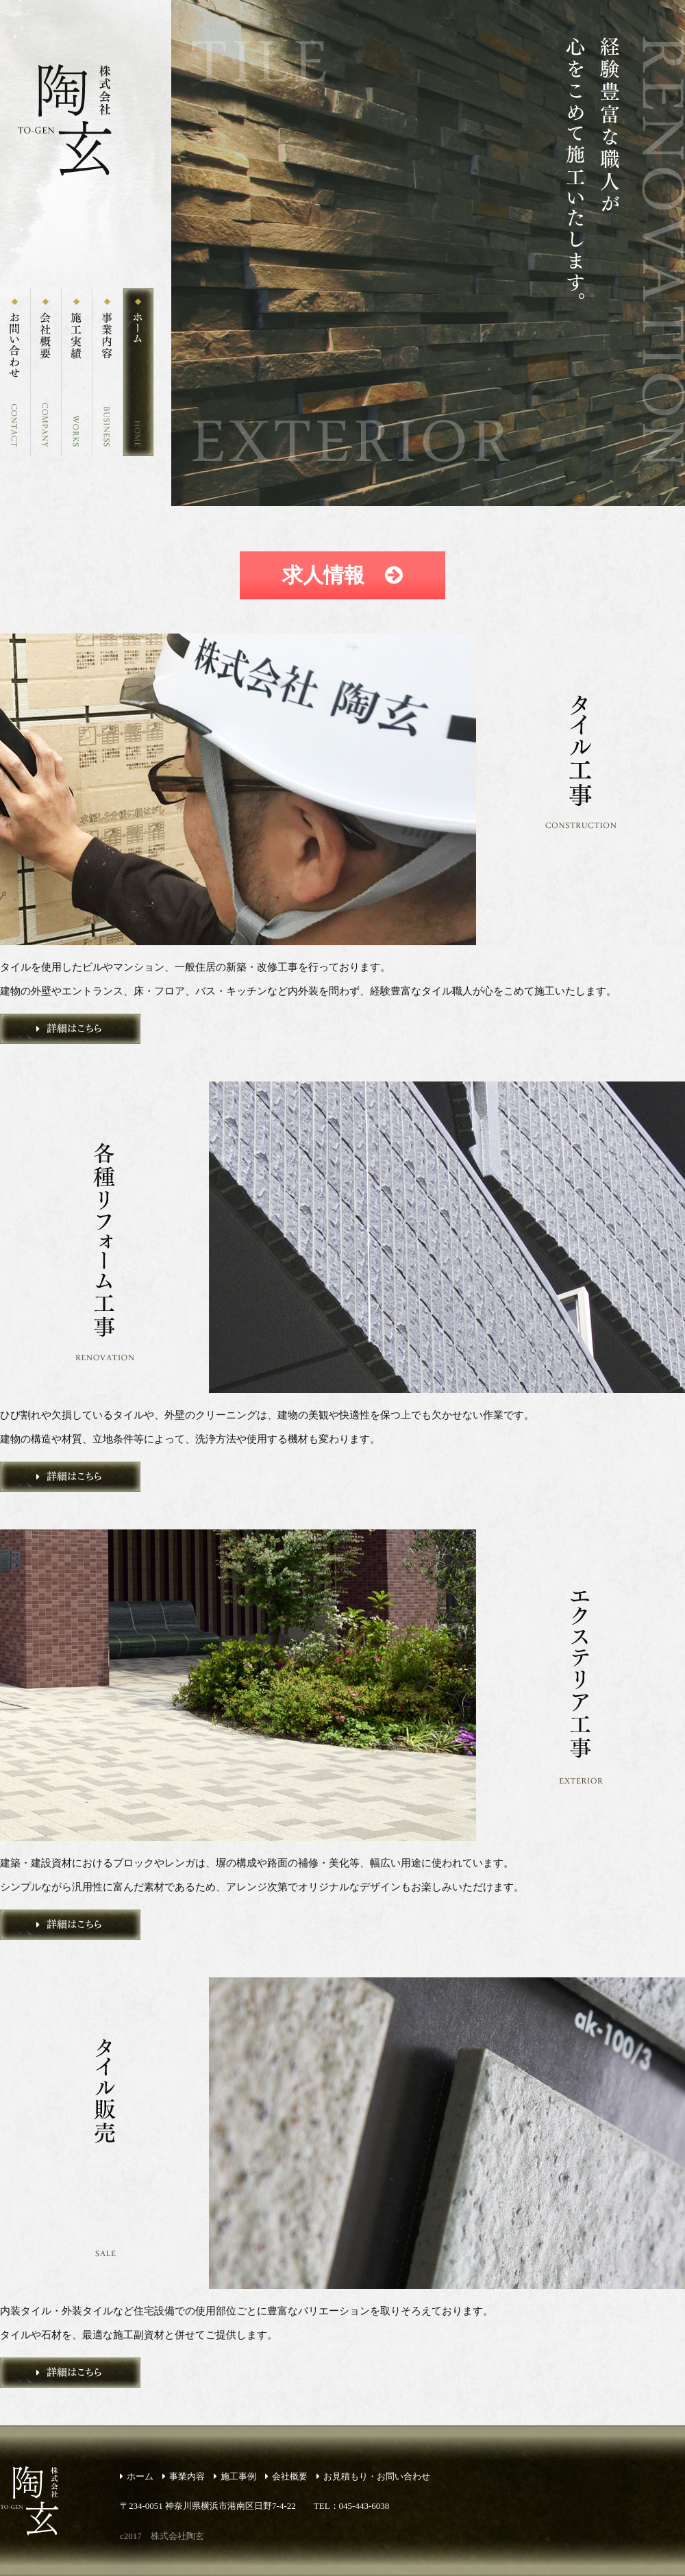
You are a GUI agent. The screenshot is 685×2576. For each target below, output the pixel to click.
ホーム (136, 2476)
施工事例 (235, 2476)
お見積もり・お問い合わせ (373, 2476)
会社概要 (286, 2476)
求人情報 (342, 575)
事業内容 (183, 2476)
